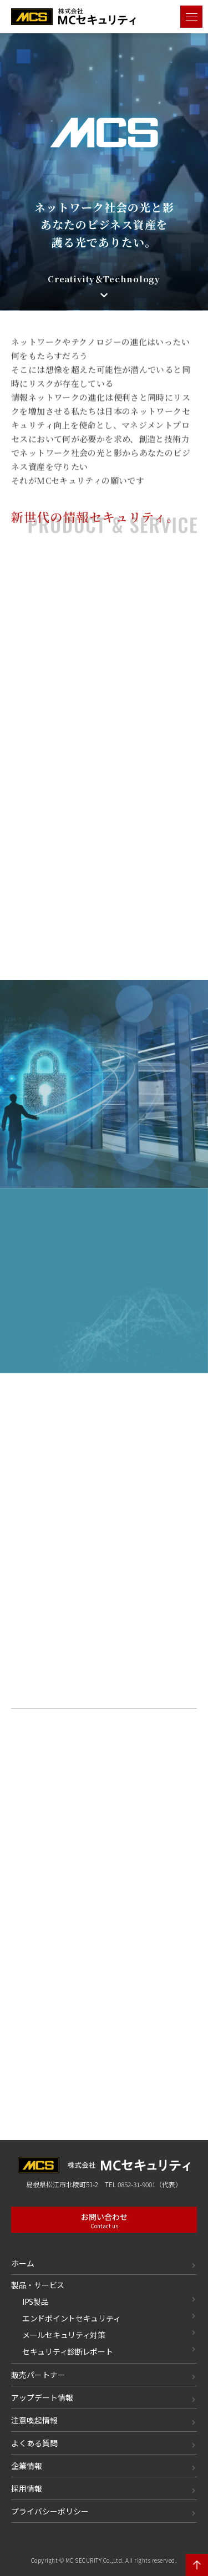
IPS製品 (35, 2301)
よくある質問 (34, 2442)
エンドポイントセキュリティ (71, 2318)
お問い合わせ (104, 2220)
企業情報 (26, 2465)
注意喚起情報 (34, 2420)
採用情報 (26, 2488)
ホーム (22, 2263)
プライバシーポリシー (50, 2511)
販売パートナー (38, 2374)
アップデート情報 (42, 2397)
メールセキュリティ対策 (63, 2334)
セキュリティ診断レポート (67, 2351)
